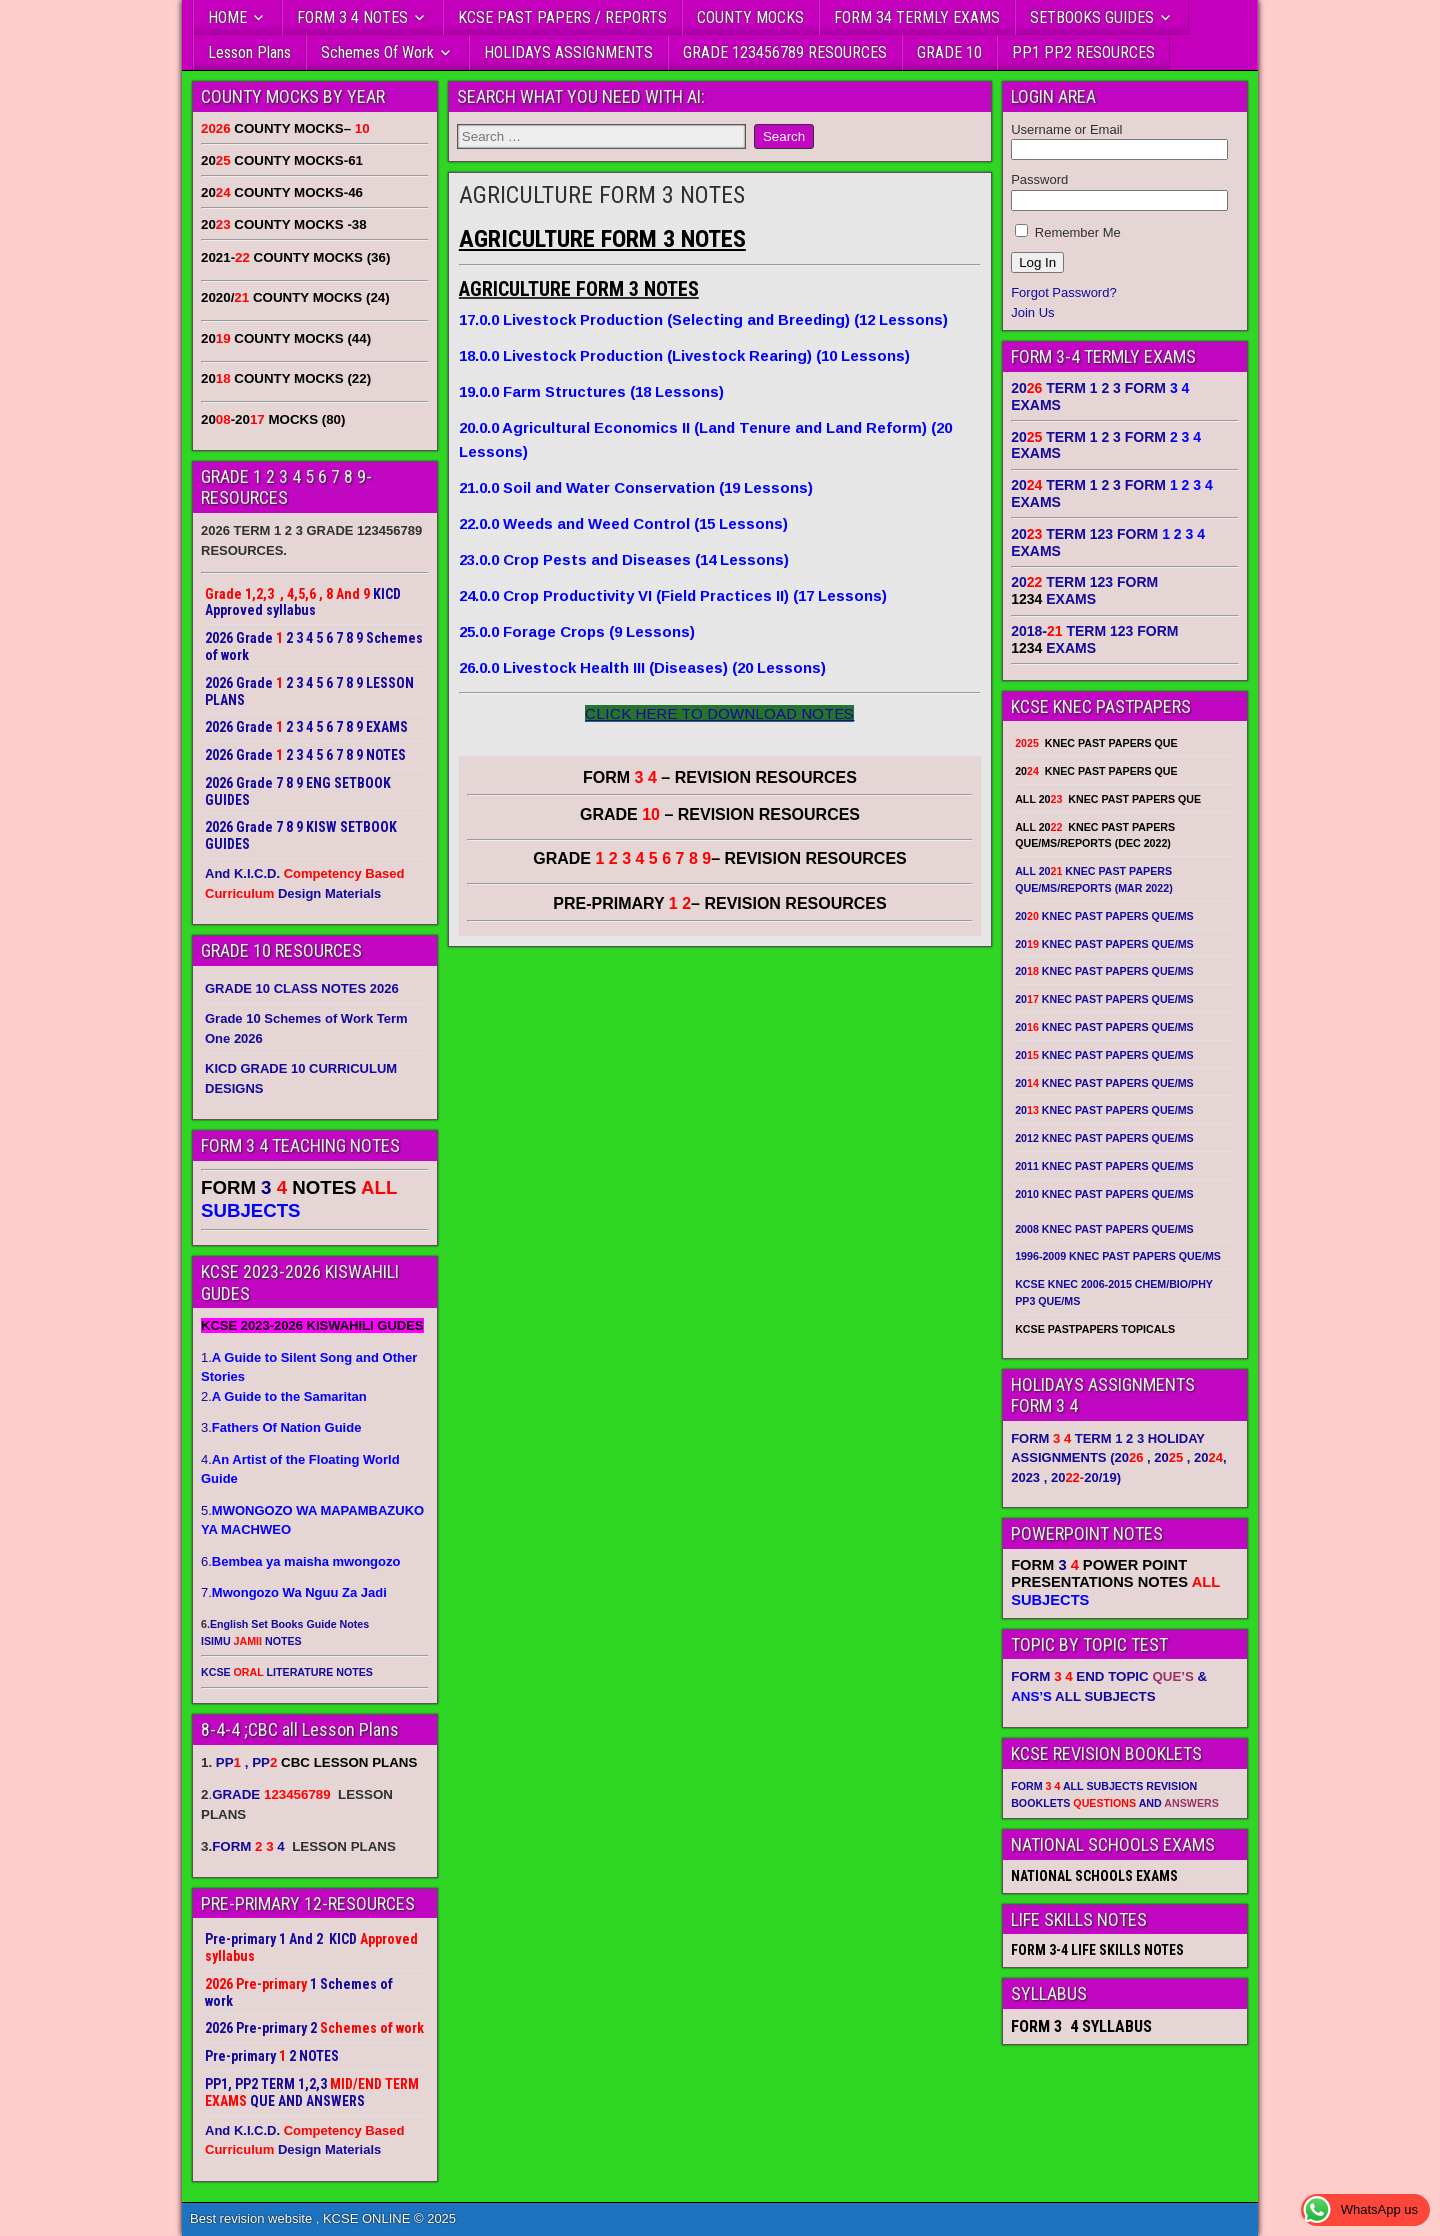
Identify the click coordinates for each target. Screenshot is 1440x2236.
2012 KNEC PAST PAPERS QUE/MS (1104, 1138)
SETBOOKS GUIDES (1092, 17)
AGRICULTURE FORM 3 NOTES (602, 195)
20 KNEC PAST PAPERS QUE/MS (1104, 916)
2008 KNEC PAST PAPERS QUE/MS (1104, 1229)
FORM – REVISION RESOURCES (720, 777)
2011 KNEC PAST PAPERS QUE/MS (1104, 1166)
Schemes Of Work (377, 52)
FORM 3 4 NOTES (352, 17)
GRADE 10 (949, 52)
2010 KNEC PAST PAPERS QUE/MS (1104, 1194)
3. (281, 1427)
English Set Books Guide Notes (289, 1624)
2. (284, 1396)
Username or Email (1066, 129)
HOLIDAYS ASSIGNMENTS (568, 52)
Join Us (1032, 312)
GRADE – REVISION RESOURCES (720, 858)
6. (300, 1561)
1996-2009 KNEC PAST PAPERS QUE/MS (1118, 1256)
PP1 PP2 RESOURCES (1083, 52)
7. (294, 1592)
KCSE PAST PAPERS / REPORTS (562, 17)
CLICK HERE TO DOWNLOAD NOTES (719, 713)
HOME (227, 17)
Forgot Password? (1064, 292)
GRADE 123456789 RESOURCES (785, 52)
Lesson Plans (249, 52)
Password (1039, 179)
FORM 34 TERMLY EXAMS (917, 17)
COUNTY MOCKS (750, 17)
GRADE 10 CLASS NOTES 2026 (302, 988)
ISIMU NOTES (251, 1641)
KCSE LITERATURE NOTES (287, 1672)
